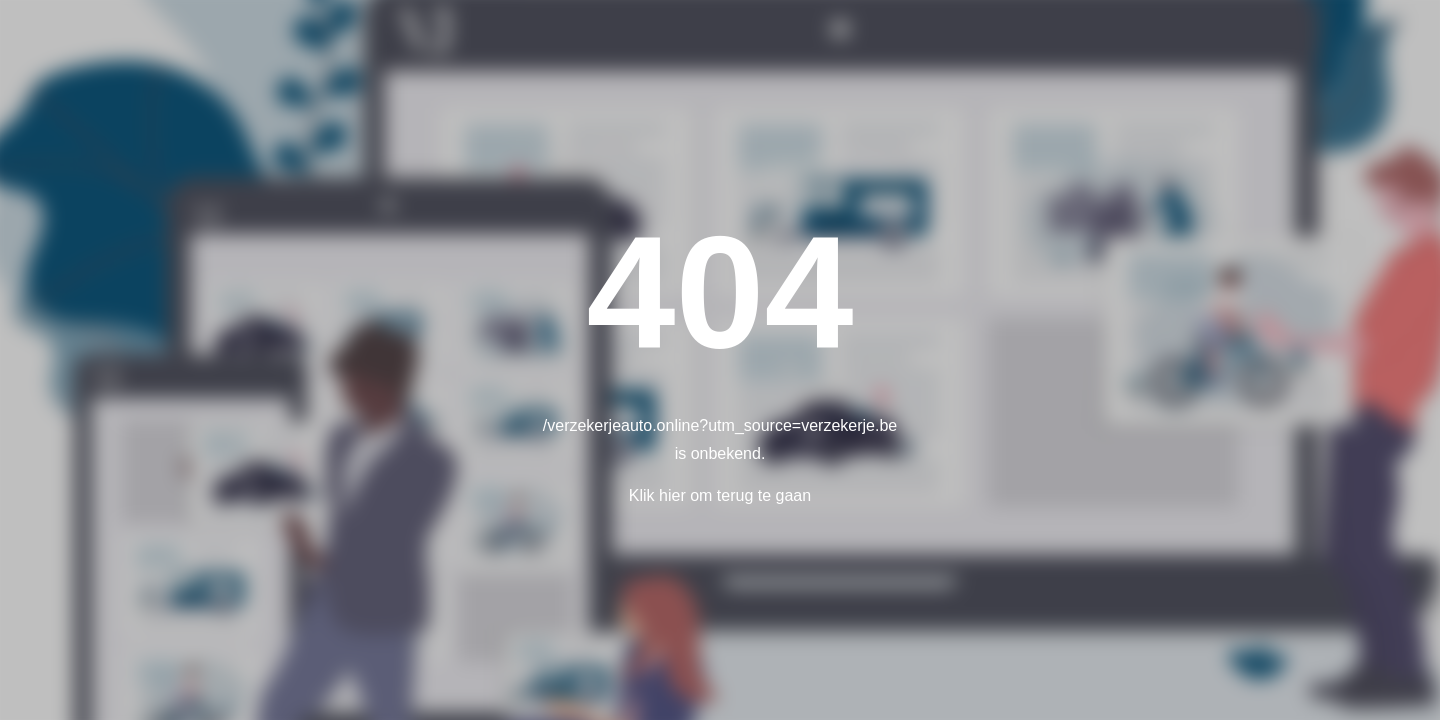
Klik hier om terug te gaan (720, 495)
